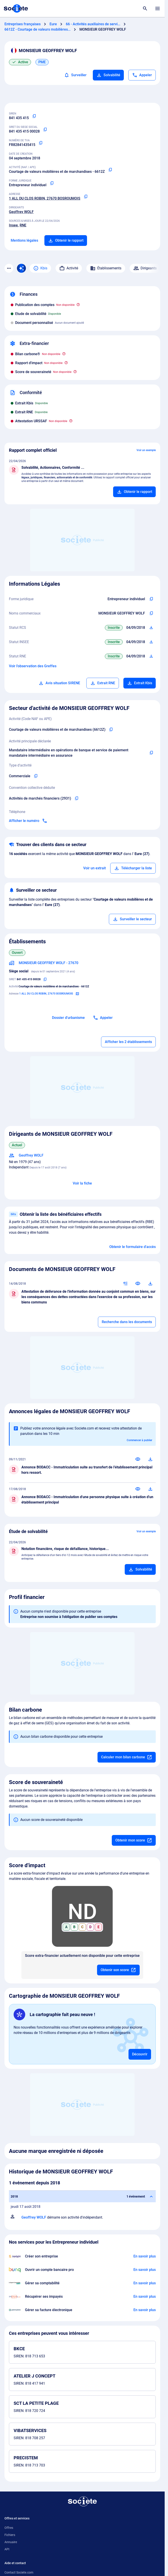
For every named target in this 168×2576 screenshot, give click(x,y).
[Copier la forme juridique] (51, 183)
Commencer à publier (139, 1440)
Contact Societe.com (18, 2572)
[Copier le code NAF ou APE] (110, 169)
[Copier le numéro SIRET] (45, 129)
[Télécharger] (150, 1283)
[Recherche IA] (21, 268)
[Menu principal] (157, 8)
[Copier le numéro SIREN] (34, 116)
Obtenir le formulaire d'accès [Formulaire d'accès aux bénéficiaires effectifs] (132, 1247)
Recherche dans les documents (127, 1322)
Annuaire (10, 2542)
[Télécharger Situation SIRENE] (151, 642)
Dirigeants (145, 268)
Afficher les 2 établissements (128, 1042)
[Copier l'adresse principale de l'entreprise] (85, 196)
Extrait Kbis (139, 683)
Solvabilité (108, 75)
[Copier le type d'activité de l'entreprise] (35, 776)
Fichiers (9, 2535)
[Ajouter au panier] (134, 491)
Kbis (40, 268)
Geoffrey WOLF (21, 212)
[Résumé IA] (125, 1283)
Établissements (105, 268)
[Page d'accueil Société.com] (16, 8)
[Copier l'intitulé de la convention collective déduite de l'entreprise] (76, 798)
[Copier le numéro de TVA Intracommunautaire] (40, 143)
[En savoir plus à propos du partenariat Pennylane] (144, 2310)
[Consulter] (138, 1283)
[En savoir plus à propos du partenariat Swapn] (144, 2256)
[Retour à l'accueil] (82, 2501)
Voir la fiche (82, 1183)
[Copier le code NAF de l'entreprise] (110, 729)
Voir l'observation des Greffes (32, 666)
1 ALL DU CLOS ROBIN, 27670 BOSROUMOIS (44, 198)
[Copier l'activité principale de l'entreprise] (151, 752)
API (6, 2549)
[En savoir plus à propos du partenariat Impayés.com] (144, 2296)
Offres (8, 2528)
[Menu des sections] (8, 268)
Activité (68, 268)
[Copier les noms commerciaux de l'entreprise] (151, 613)
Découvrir (139, 2054)
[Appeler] (142, 75)
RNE (23, 225)
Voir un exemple (146, 450)
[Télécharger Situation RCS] (151, 627)
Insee (13, 225)
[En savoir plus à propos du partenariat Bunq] (144, 2269)
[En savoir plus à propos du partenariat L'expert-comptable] (144, 2283)
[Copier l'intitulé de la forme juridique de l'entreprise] (151, 599)
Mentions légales (24, 240)
